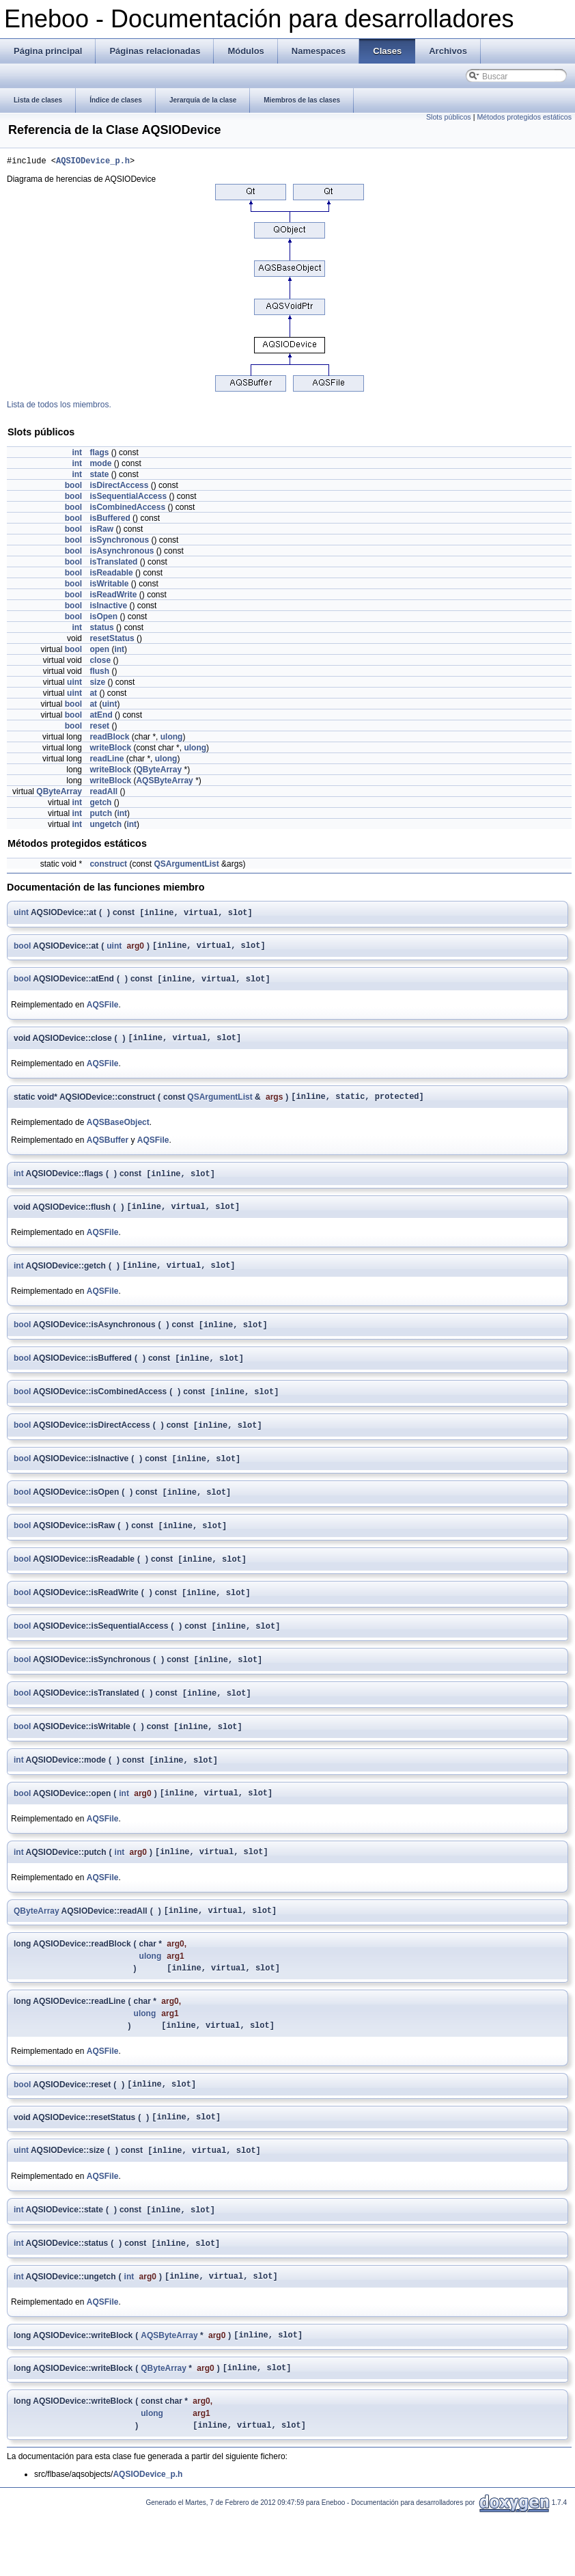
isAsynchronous (121, 553)
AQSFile (103, 1011)
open (99, 651)
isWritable (108, 586)
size (97, 684)
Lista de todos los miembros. (59, 406)
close (100, 662)
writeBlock (110, 750)
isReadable (110, 575)
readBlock (109, 739)
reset (99, 728)
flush (99, 673)
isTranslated (113, 564)
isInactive (108, 607)
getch (100, 804)
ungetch (105, 826)
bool (73, 487)
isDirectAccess (118, 487)
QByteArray (159, 771)
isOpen (103, 618)
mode (100, 465)
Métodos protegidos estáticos (524, 117)
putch (100, 815)
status (101, 629)
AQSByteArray (164, 782)
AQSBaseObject (118, 1133)
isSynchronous (119, 542)
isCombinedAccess (127, 509)
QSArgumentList (186, 866)
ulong (171, 739)
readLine (106, 760)
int (77, 454)
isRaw (101, 531)
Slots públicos (448, 117)
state (99, 476)
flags (99, 454)
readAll (103, 793)
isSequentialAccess (128, 498)
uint (74, 684)
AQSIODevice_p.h (93, 162)
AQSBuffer (107, 1151)
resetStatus (111, 640)
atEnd (100, 717)
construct (108, 866)
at (93, 695)
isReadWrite (113, 596)
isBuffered (109, 520)
